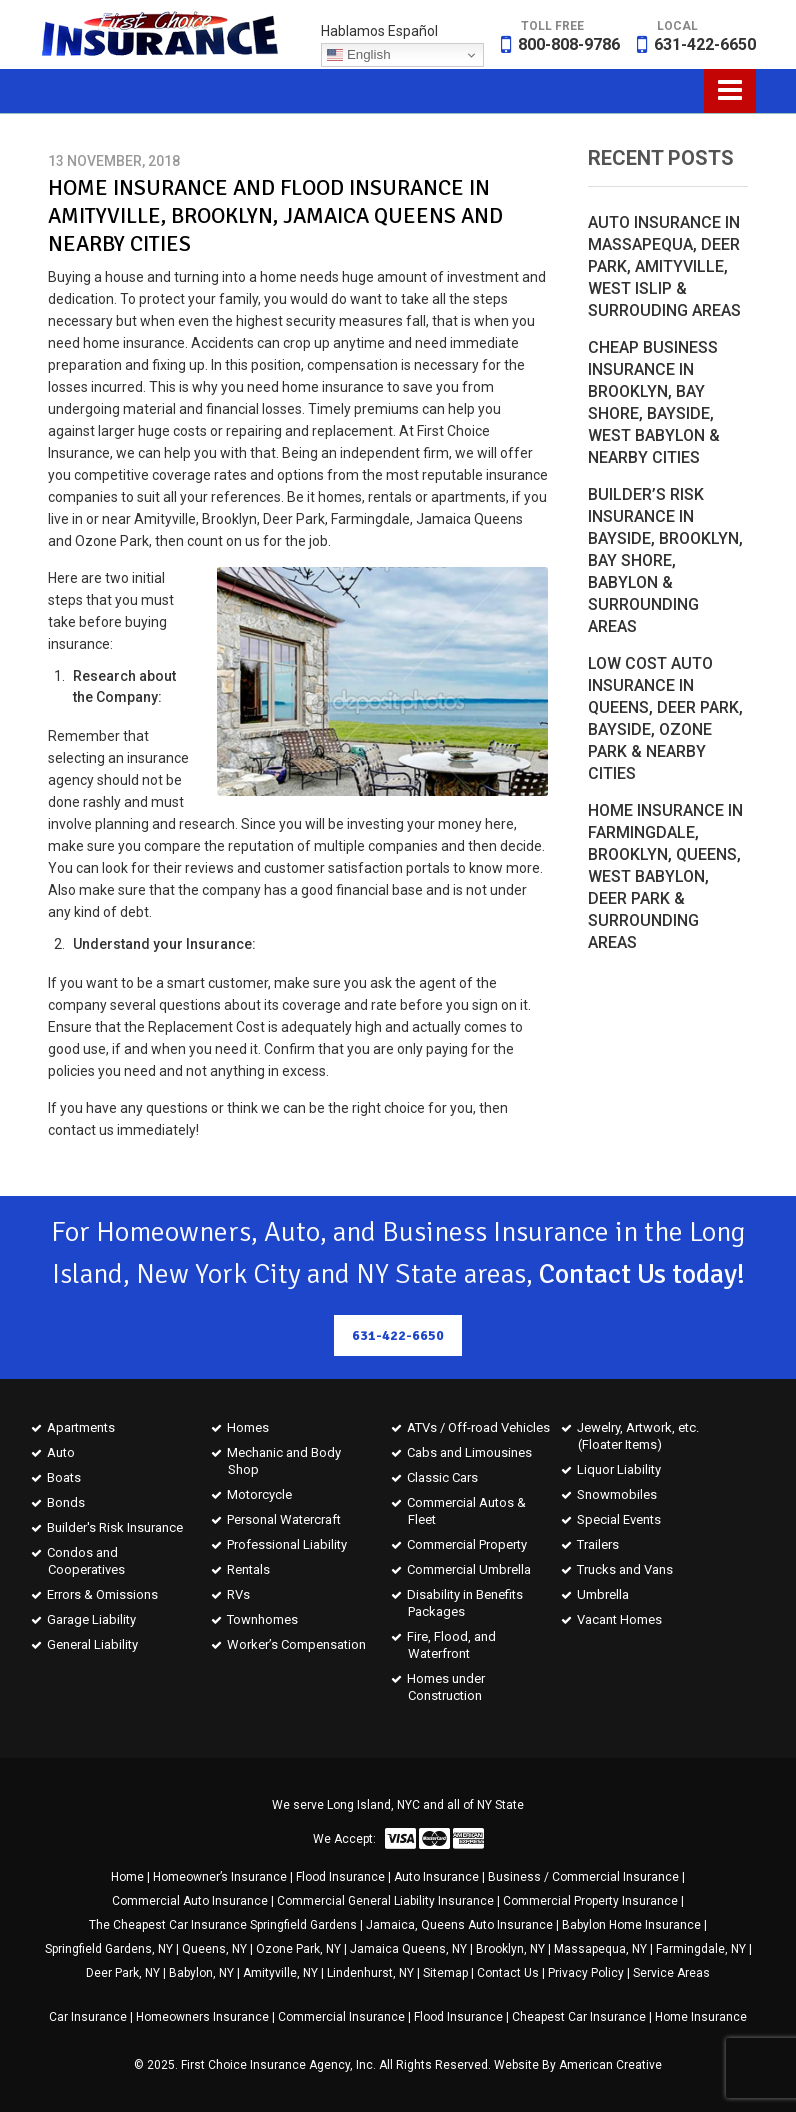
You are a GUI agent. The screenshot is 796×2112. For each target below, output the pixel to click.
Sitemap (445, 1973)
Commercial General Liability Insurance (385, 1901)
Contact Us (508, 1973)
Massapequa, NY (600, 1949)
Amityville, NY (280, 1973)
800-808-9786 (569, 44)
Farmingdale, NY (701, 1949)
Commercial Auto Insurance (190, 1901)
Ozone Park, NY (298, 1949)
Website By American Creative (578, 2065)
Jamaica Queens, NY (408, 1949)
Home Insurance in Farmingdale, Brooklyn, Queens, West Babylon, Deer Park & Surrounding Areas (665, 876)
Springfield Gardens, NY (109, 1949)
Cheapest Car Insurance (579, 2017)
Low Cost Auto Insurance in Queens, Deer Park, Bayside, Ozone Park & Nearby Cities (665, 718)
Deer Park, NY (123, 1973)
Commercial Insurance (341, 2017)
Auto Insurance (436, 1877)
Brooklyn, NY (510, 1949)
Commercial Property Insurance (590, 1901)
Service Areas (671, 1973)
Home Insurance (701, 2017)
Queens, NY (214, 1949)
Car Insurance (88, 2017)
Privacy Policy (586, 1973)
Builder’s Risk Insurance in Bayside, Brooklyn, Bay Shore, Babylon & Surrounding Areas (665, 560)
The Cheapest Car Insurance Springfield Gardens (223, 1925)
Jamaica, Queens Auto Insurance (459, 1925)
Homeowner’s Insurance (220, 1877)
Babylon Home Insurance (631, 1925)
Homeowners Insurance (202, 2017)
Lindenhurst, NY (370, 1973)
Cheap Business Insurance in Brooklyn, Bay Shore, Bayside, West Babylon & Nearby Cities (654, 402)
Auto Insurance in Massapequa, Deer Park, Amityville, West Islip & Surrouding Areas (664, 266)
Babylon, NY (201, 1973)
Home (127, 1877)
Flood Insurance (340, 1877)
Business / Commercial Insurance (583, 1877)
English (358, 55)
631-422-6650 (705, 44)
